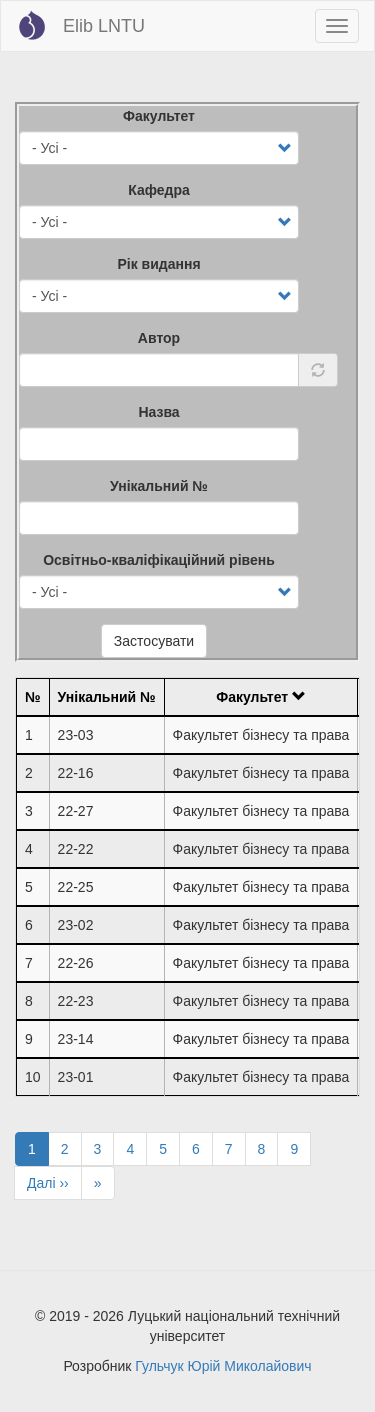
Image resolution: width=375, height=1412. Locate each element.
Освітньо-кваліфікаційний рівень (159, 560)
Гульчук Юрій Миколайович (223, 1366)
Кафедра (159, 190)
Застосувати (154, 641)
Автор (159, 338)
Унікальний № (159, 486)
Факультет (159, 116)
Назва (158, 412)
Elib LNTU (104, 26)
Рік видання (158, 264)
